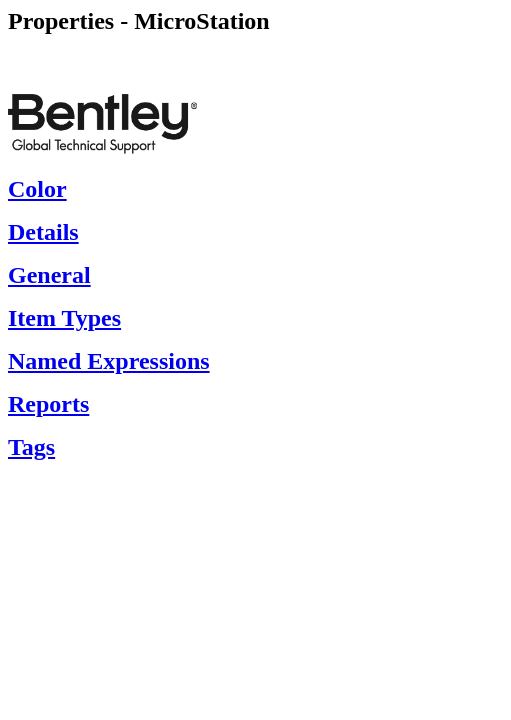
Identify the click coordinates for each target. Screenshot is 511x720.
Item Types (64, 318)
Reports (48, 404)
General (49, 275)
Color (37, 189)
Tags (31, 447)
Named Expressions (109, 361)
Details (43, 232)
